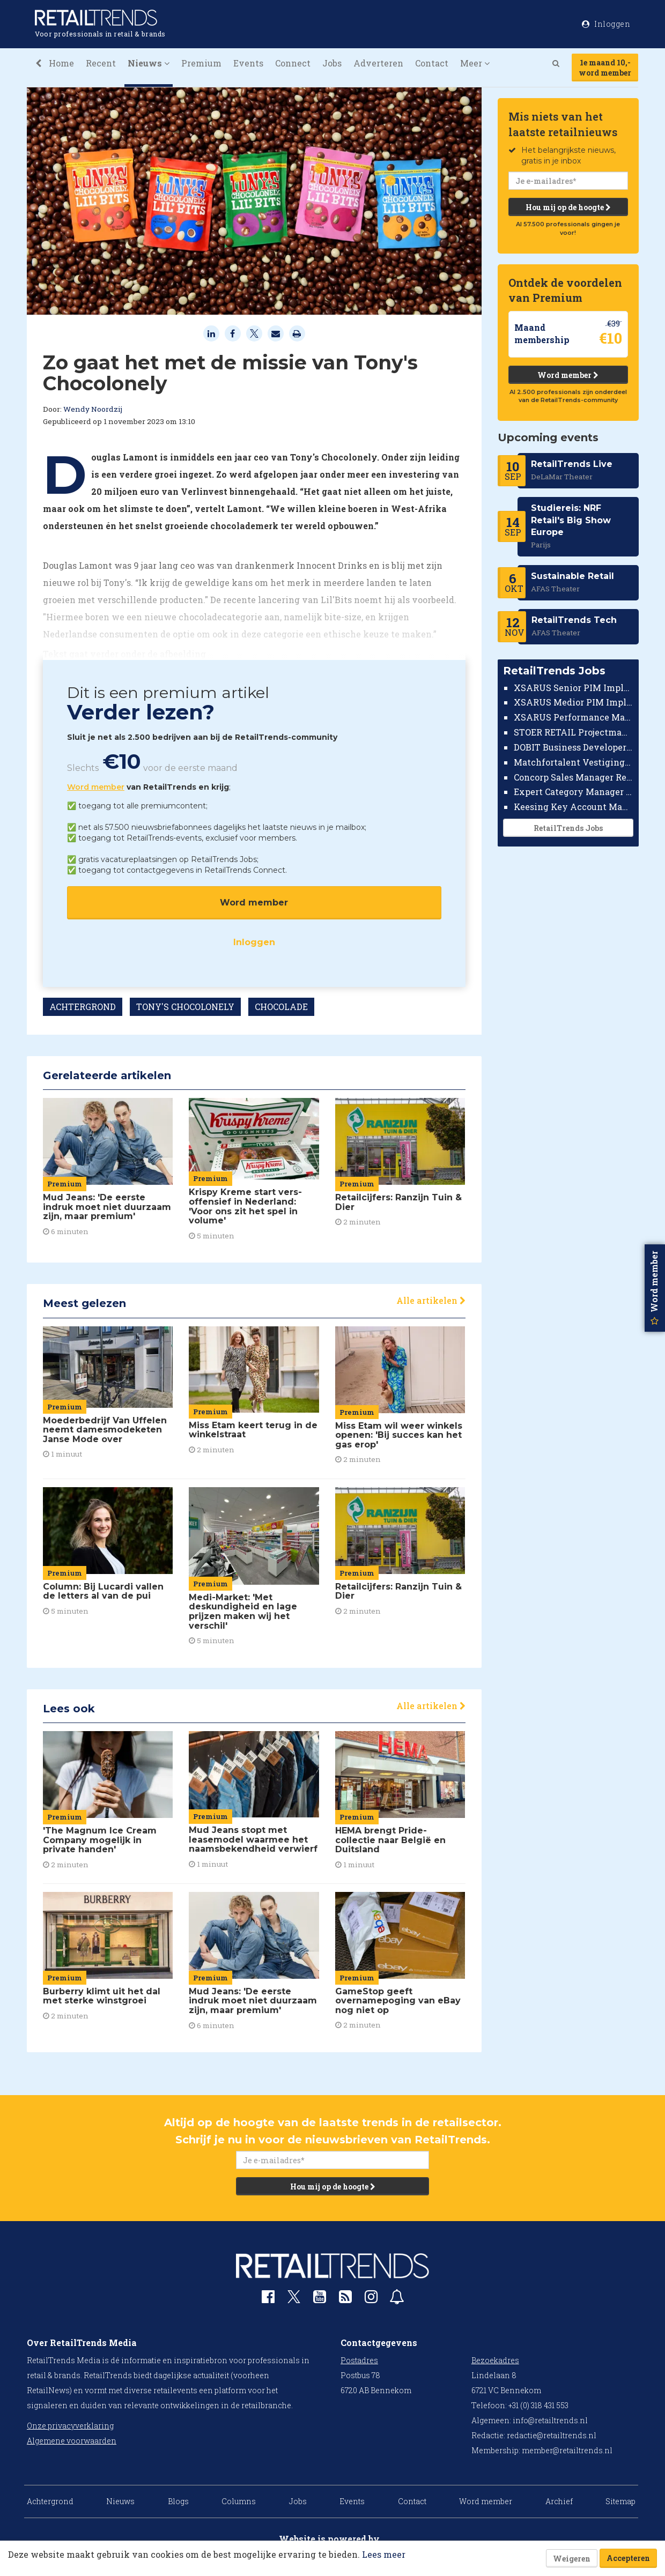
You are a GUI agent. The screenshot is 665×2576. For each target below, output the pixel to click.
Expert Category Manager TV (573, 791)
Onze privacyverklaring (70, 2426)
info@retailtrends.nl (550, 2420)
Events (248, 63)
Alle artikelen (431, 1300)
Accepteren (628, 2558)
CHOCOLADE (281, 1006)
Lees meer (383, 2554)
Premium (201, 63)
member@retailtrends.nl (567, 2450)
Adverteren (378, 63)
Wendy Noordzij (92, 409)
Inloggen (254, 942)
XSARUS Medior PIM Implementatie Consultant (573, 702)
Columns (238, 2501)
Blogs (178, 2501)
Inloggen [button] (606, 24)
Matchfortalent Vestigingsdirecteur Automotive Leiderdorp (573, 762)
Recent (101, 63)
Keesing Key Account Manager (573, 806)
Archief (559, 2501)
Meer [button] (475, 63)
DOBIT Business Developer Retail (573, 747)
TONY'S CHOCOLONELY (185, 1006)
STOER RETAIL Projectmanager (573, 732)
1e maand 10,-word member (605, 67)
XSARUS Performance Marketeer (573, 717)
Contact (431, 63)
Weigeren (571, 2558)
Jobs (332, 63)
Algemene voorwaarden (71, 2441)
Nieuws (120, 2501)
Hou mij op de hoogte (567, 207)
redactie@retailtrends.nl (551, 2435)
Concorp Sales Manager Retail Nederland (573, 777)
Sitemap (620, 2501)
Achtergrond (50, 2501)
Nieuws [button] (148, 63)
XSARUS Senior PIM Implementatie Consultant (573, 687)
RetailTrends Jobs (567, 828)
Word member (95, 787)
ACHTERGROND (82, 1006)
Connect (293, 63)
